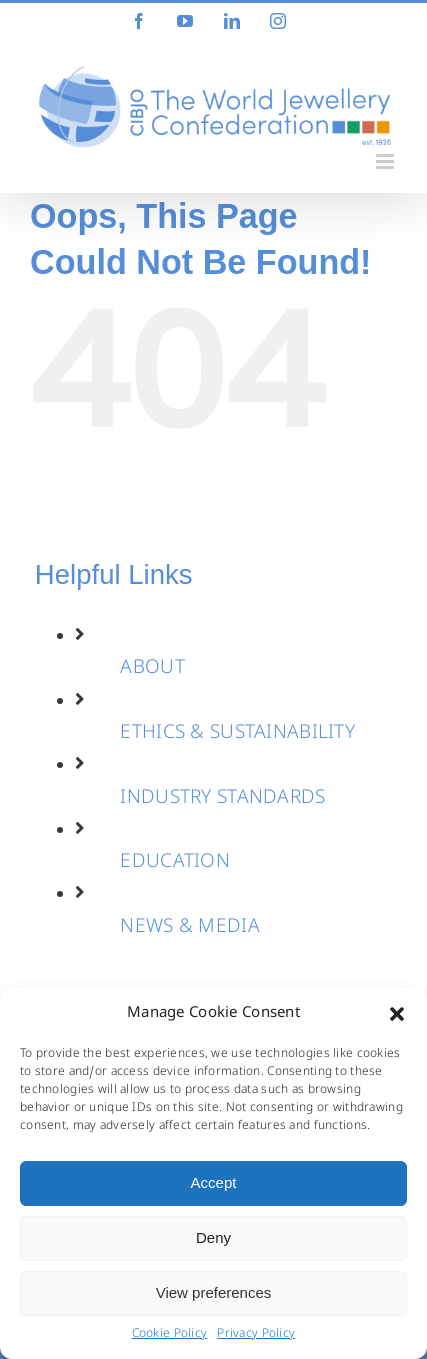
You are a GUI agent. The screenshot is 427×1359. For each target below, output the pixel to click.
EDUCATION (175, 863)
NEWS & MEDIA (189, 928)
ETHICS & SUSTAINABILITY (237, 734)
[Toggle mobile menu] (386, 161)
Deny (213, 1237)
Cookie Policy (170, 1335)
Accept (214, 1182)
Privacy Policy (256, 1335)
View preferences (214, 1292)
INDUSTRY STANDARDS (222, 799)
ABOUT (152, 669)
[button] (397, 1014)
